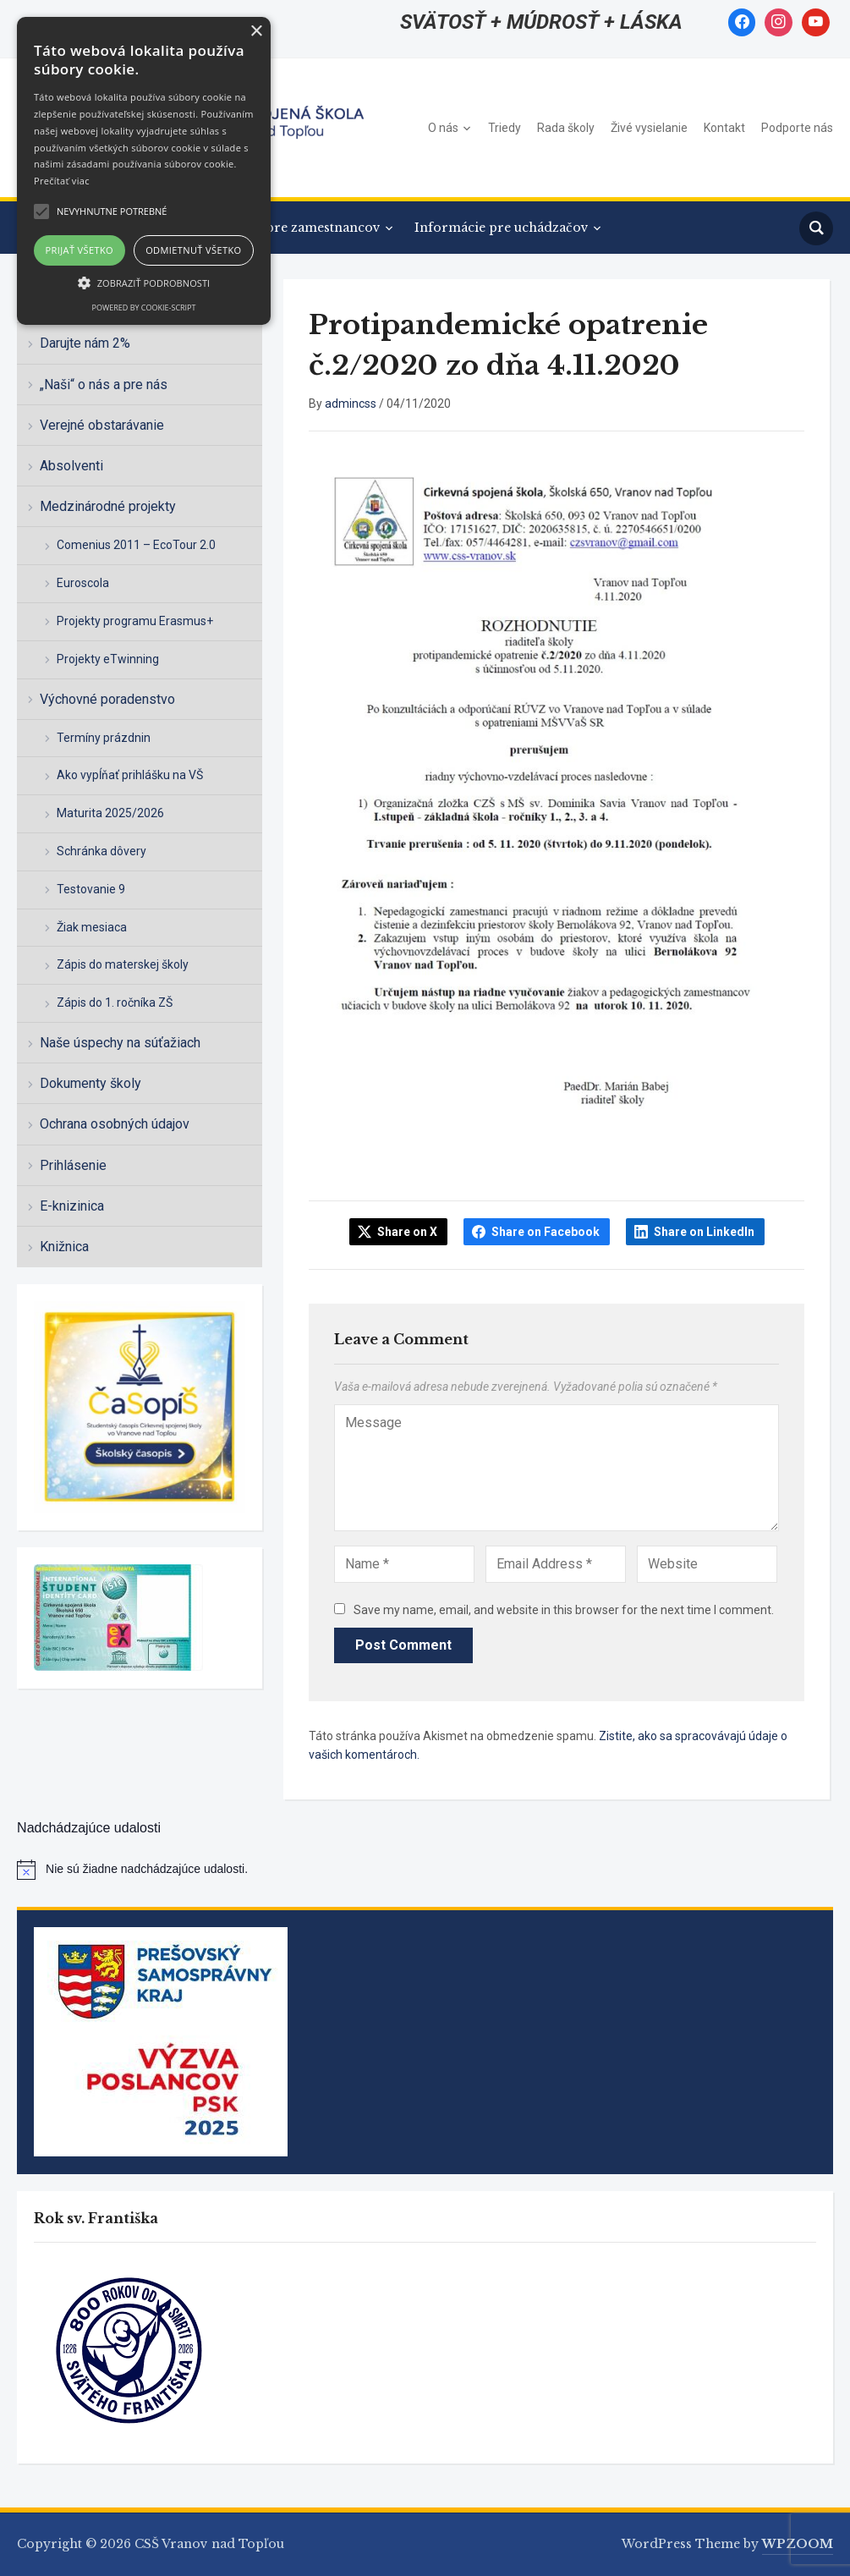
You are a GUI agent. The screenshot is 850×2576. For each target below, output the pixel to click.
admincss (350, 403)
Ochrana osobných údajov (114, 1124)
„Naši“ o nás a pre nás (103, 384)
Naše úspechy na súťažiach (120, 1043)
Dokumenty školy (90, 1083)
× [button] (256, 31)
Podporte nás (797, 128)
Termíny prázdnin (104, 737)
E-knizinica (72, 1206)
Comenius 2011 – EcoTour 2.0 (136, 545)
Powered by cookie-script (144, 307)
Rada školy (566, 128)
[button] (144, 282)
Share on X (407, 1232)
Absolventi (71, 466)
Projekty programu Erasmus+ (135, 621)
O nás (443, 128)
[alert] (425, 1869)
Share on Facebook (545, 1232)
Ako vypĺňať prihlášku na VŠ (130, 775)
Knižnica (64, 1247)
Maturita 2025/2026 (110, 813)
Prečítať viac (62, 180)
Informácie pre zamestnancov (286, 227)
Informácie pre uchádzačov (501, 227)
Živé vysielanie (649, 128)
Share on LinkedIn (704, 1232)
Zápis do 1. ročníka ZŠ (115, 1002)
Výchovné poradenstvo (107, 699)
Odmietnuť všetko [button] (193, 250)
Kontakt (724, 128)
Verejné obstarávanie (102, 425)
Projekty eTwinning (108, 659)
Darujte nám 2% (85, 343)
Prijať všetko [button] (80, 250)
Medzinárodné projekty (108, 506)
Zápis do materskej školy (123, 964)
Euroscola (83, 583)
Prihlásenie (73, 1165)
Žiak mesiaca (92, 927)
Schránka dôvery (101, 851)
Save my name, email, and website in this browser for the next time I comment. (564, 1610)
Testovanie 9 (91, 889)
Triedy (504, 128)
